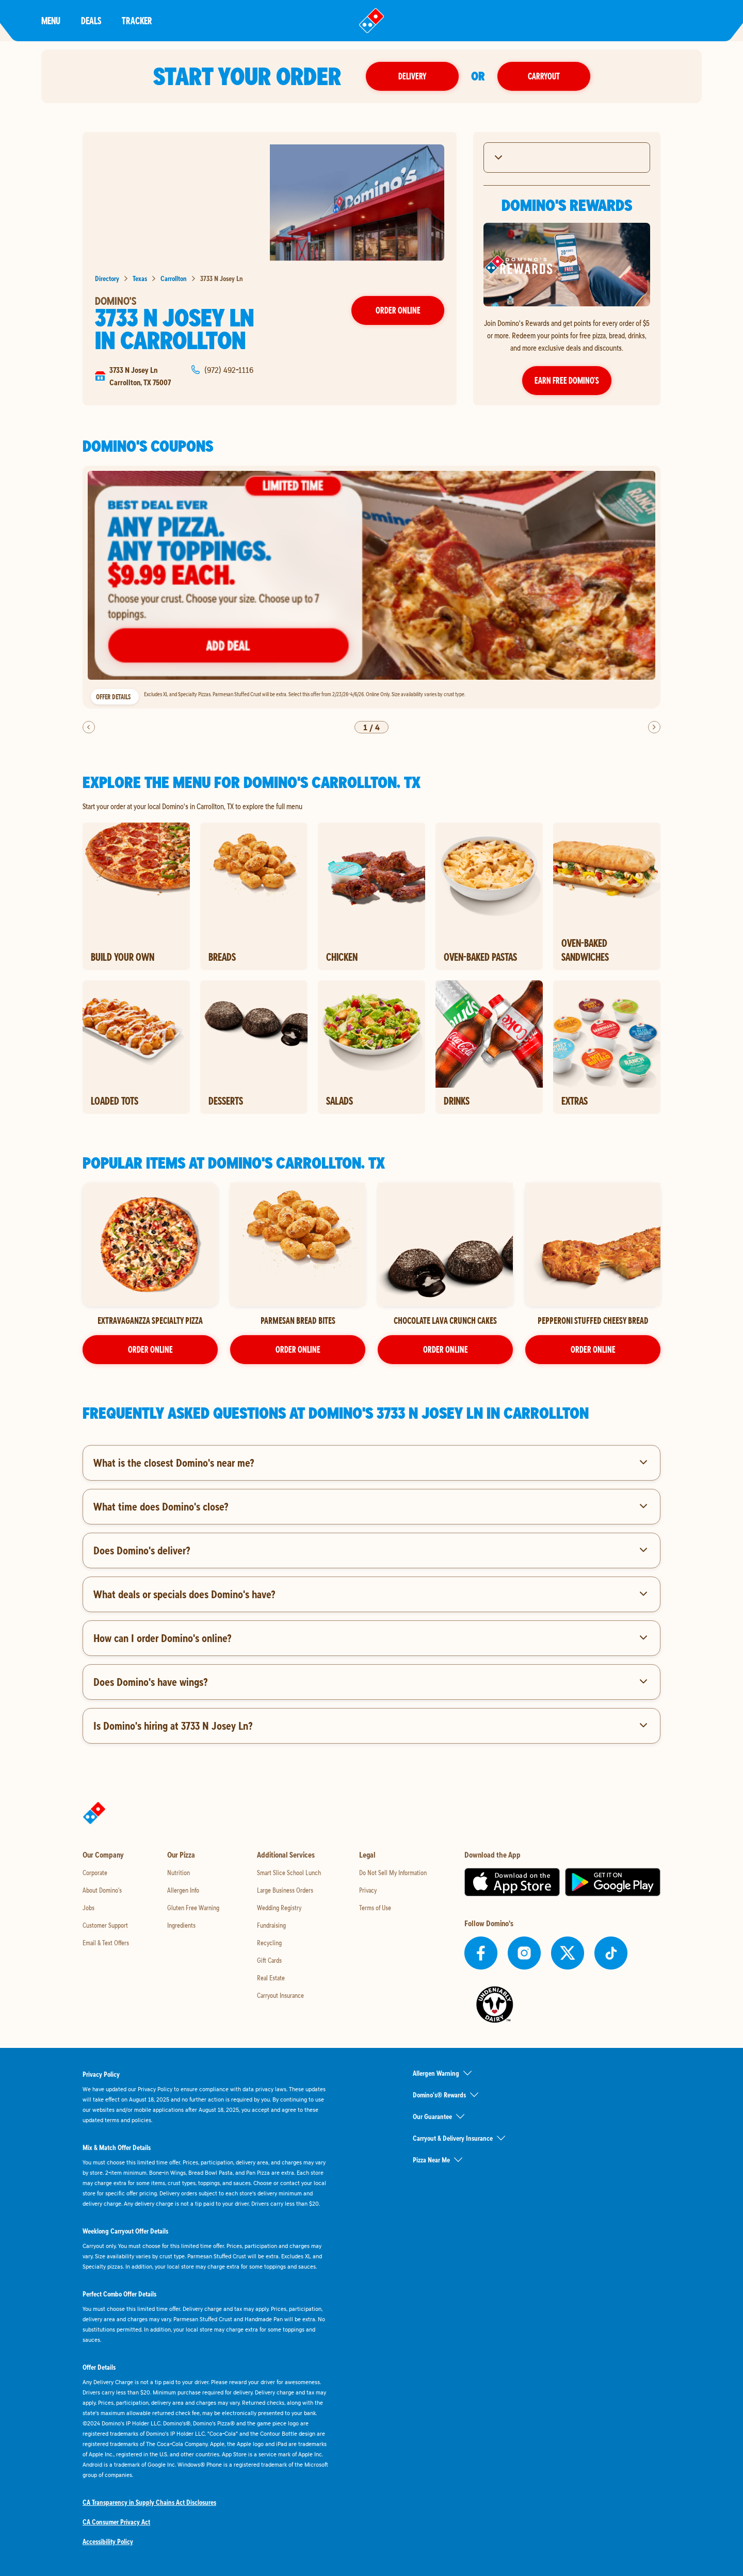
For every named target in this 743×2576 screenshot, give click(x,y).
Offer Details (113, 696)
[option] (371, 587)
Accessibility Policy (108, 2541)
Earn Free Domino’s (567, 380)
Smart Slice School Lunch (289, 1872)
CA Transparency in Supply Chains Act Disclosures (149, 2502)
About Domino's (102, 1890)
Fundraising (271, 1925)
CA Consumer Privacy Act (116, 2521)
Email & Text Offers (106, 1942)
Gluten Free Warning (193, 1907)
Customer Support (105, 1925)
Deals (91, 20)
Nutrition (178, 1872)
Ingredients (181, 1925)
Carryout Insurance (280, 1995)
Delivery (412, 76)
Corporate (95, 1872)
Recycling (269, 1942)
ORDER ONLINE (150, 1349)
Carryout (544, 76)
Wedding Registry (279, 1907)
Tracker (137, 20)
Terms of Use (375, 1907)
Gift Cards (269, 1960)
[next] (654, 727)
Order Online (398, 310)
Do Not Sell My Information (393, 1872)
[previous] (89, 727)
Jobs (88, 1907)
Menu (50, 20)
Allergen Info (183, 1890)
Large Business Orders (285, 1890)
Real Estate (271, 1977)
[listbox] (371, 587)
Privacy (368, 1890)
